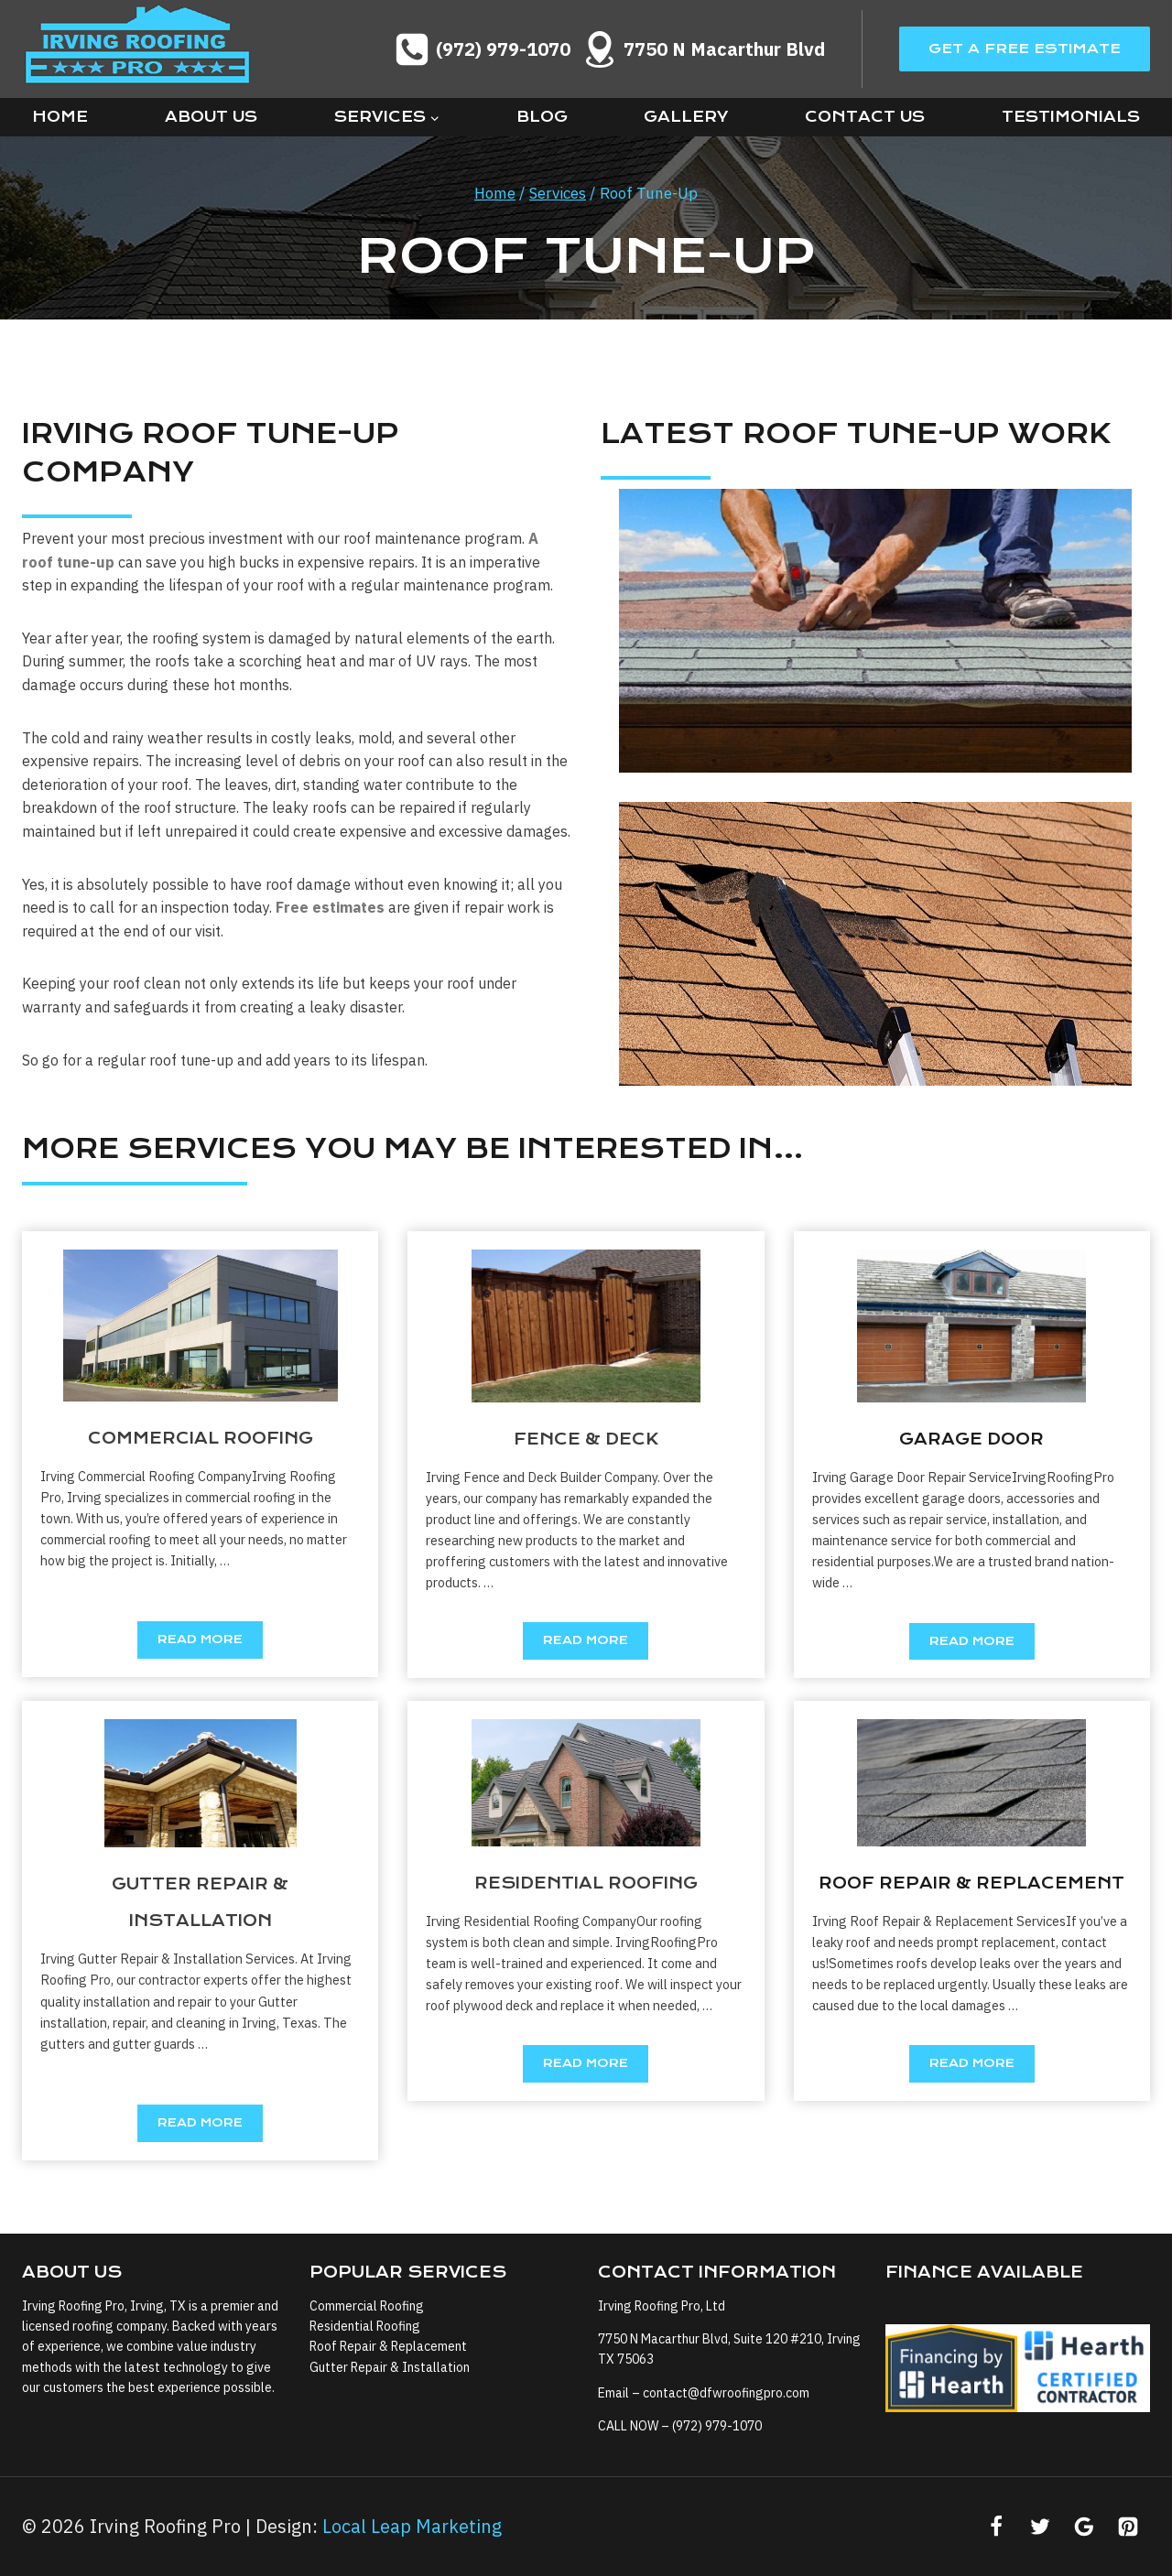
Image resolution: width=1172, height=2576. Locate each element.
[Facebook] (996, 2527)
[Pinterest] (1128, 2527)
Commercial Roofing (366, 2305)
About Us (211, 116)
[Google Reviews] (1084, 2527)
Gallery (686, 116)
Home (60, 116)
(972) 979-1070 (717, 2426)
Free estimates (330, 907)
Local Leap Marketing (412, 2526)
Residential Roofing (364, 2325)
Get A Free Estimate (1024, 48)
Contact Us (865, 116)
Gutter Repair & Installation (389, 2366)
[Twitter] (1040, 2527)
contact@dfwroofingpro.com (726, 2392)
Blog (542, 116)
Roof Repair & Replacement (388, 2346)
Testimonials (1071, 116)
